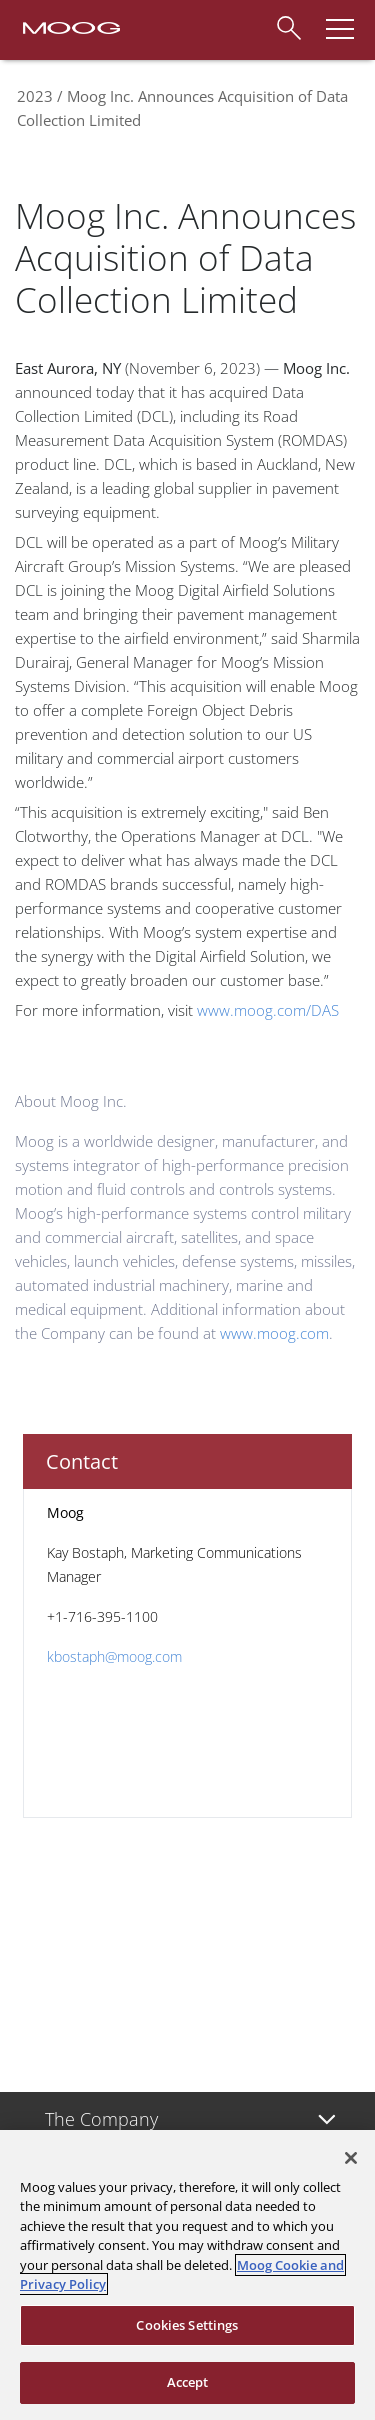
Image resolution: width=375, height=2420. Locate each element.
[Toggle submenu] (327, 2120)
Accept (188, 2382)
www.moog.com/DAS (268, 1010)
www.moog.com (274, 1333)
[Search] (288, 25)
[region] (187, 2275)
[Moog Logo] (70, 26)
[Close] (351, 2158)
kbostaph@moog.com (114, 1656)
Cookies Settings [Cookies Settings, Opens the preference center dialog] (187, 2325)
